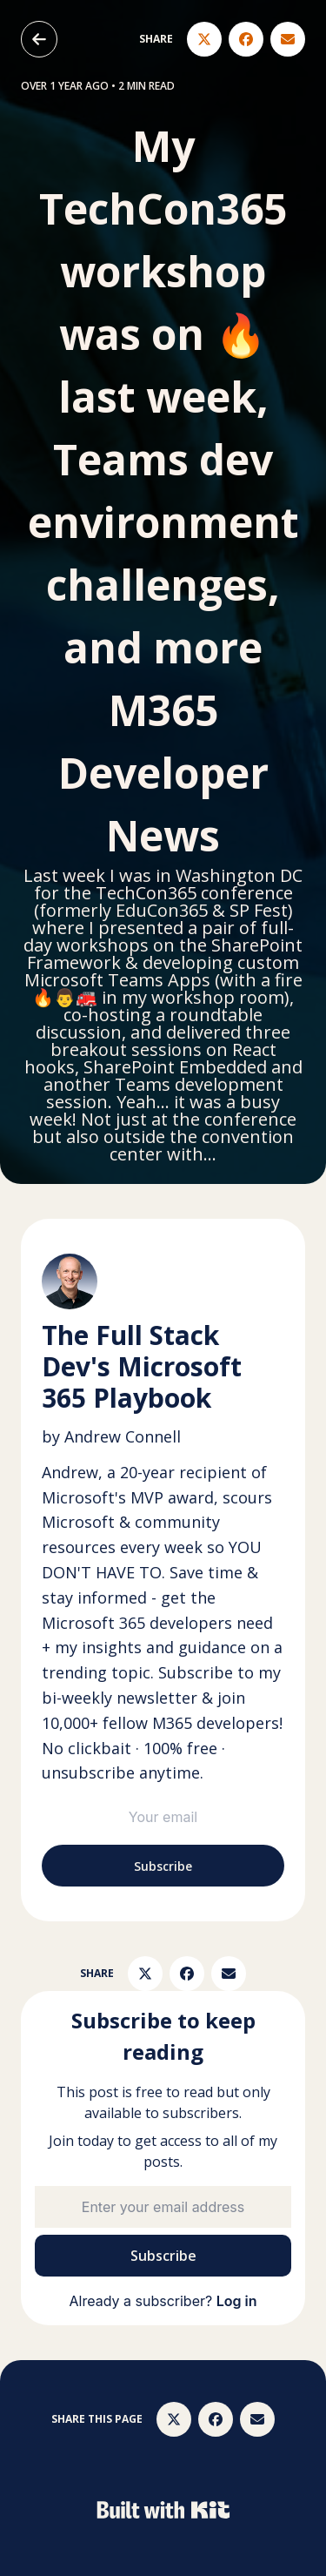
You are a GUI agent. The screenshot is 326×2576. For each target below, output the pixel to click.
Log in (236, 2301)
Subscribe (163, 1866)
